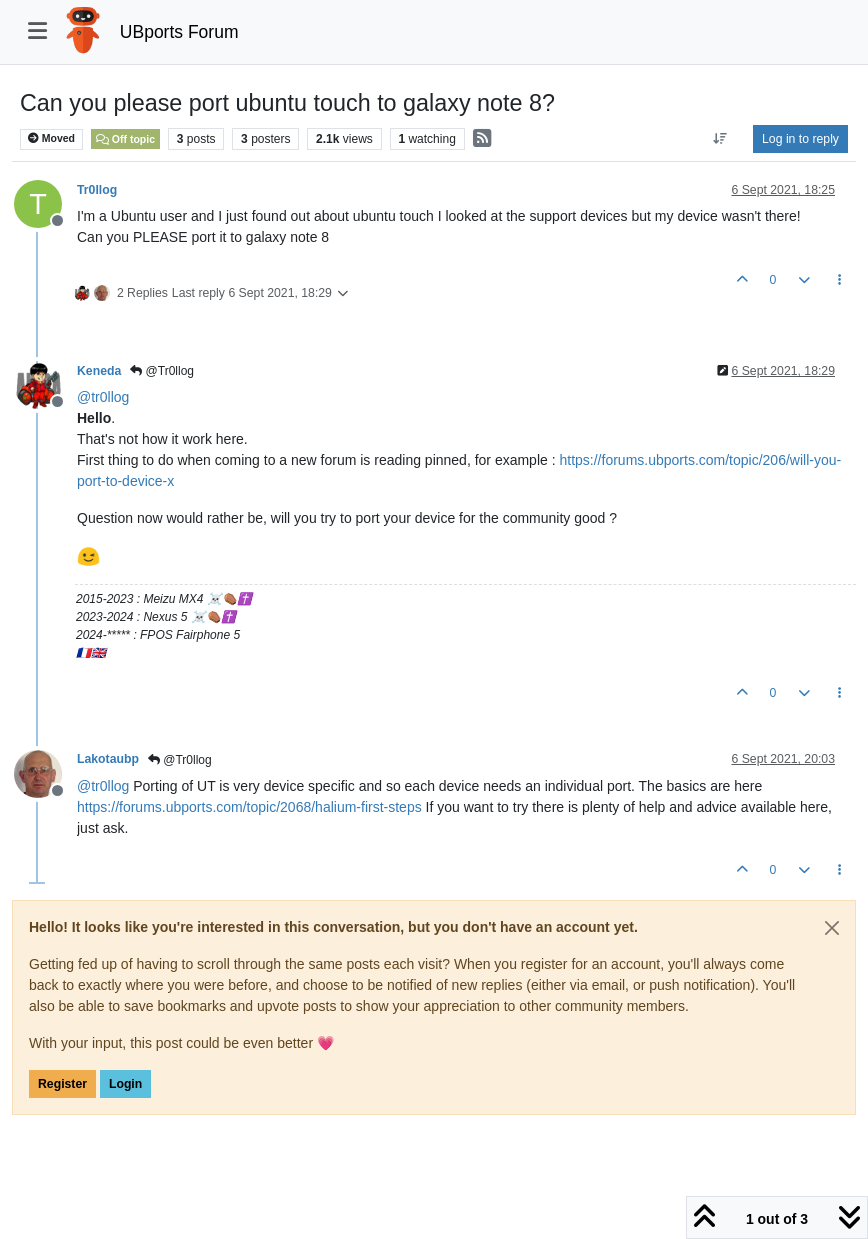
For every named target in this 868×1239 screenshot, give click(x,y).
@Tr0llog (162, 371)
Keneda (99, 371)
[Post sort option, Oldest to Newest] (720, 139)
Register (62, 1084)
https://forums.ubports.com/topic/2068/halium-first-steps (249, 807)
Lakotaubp (108, 759)
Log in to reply (800, 139)
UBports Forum (179, 32)
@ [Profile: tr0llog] (103, 397)
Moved (51, 138)
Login (125, 1084)
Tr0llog (97, 190)
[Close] (832, 928)
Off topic (125, 139)
